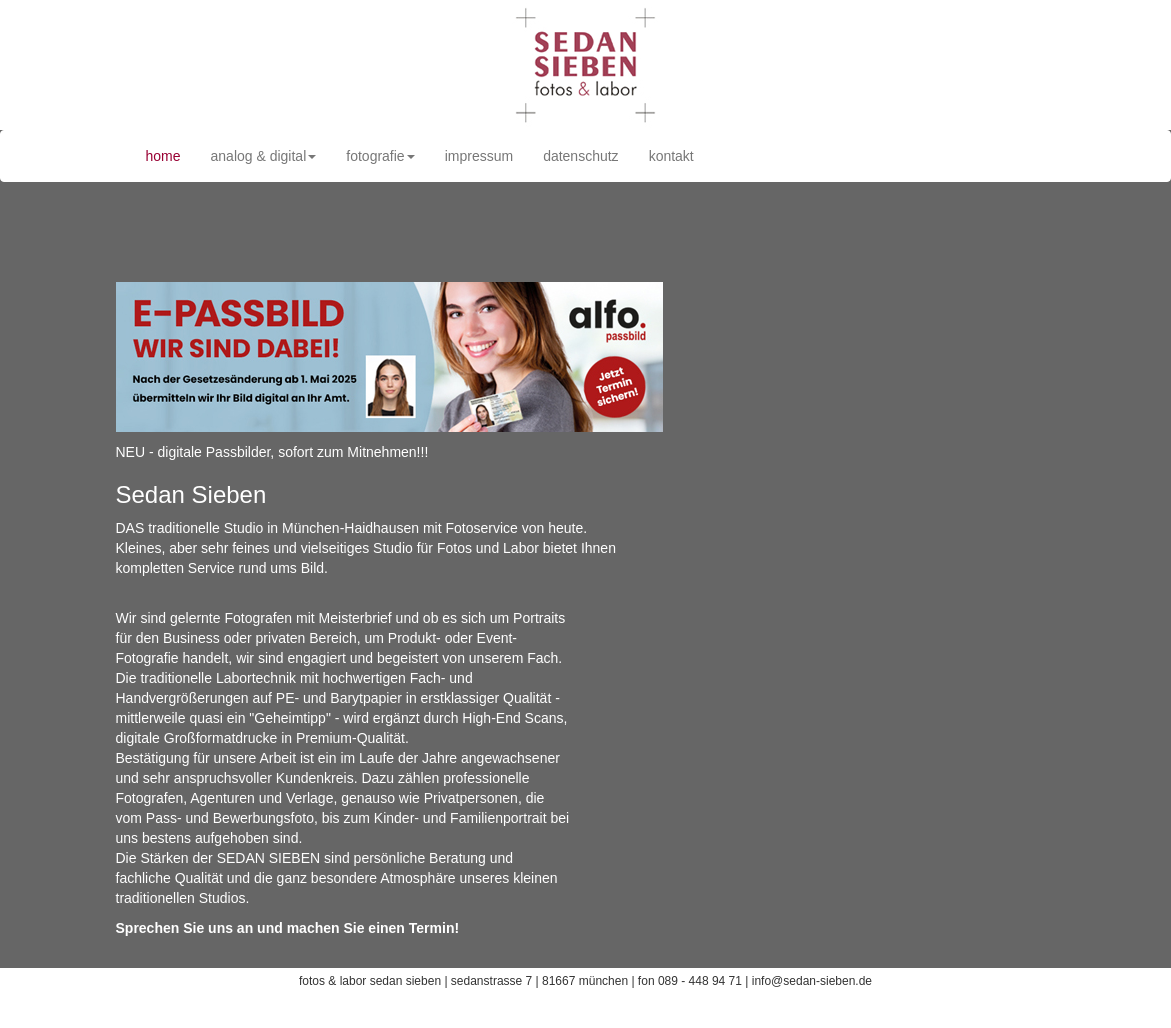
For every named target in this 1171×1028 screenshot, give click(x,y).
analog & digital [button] (264, 156)
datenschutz (581, 156)
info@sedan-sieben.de (812, 981)
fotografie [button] (380, 156)
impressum (479, 156)
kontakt (671, 156)
